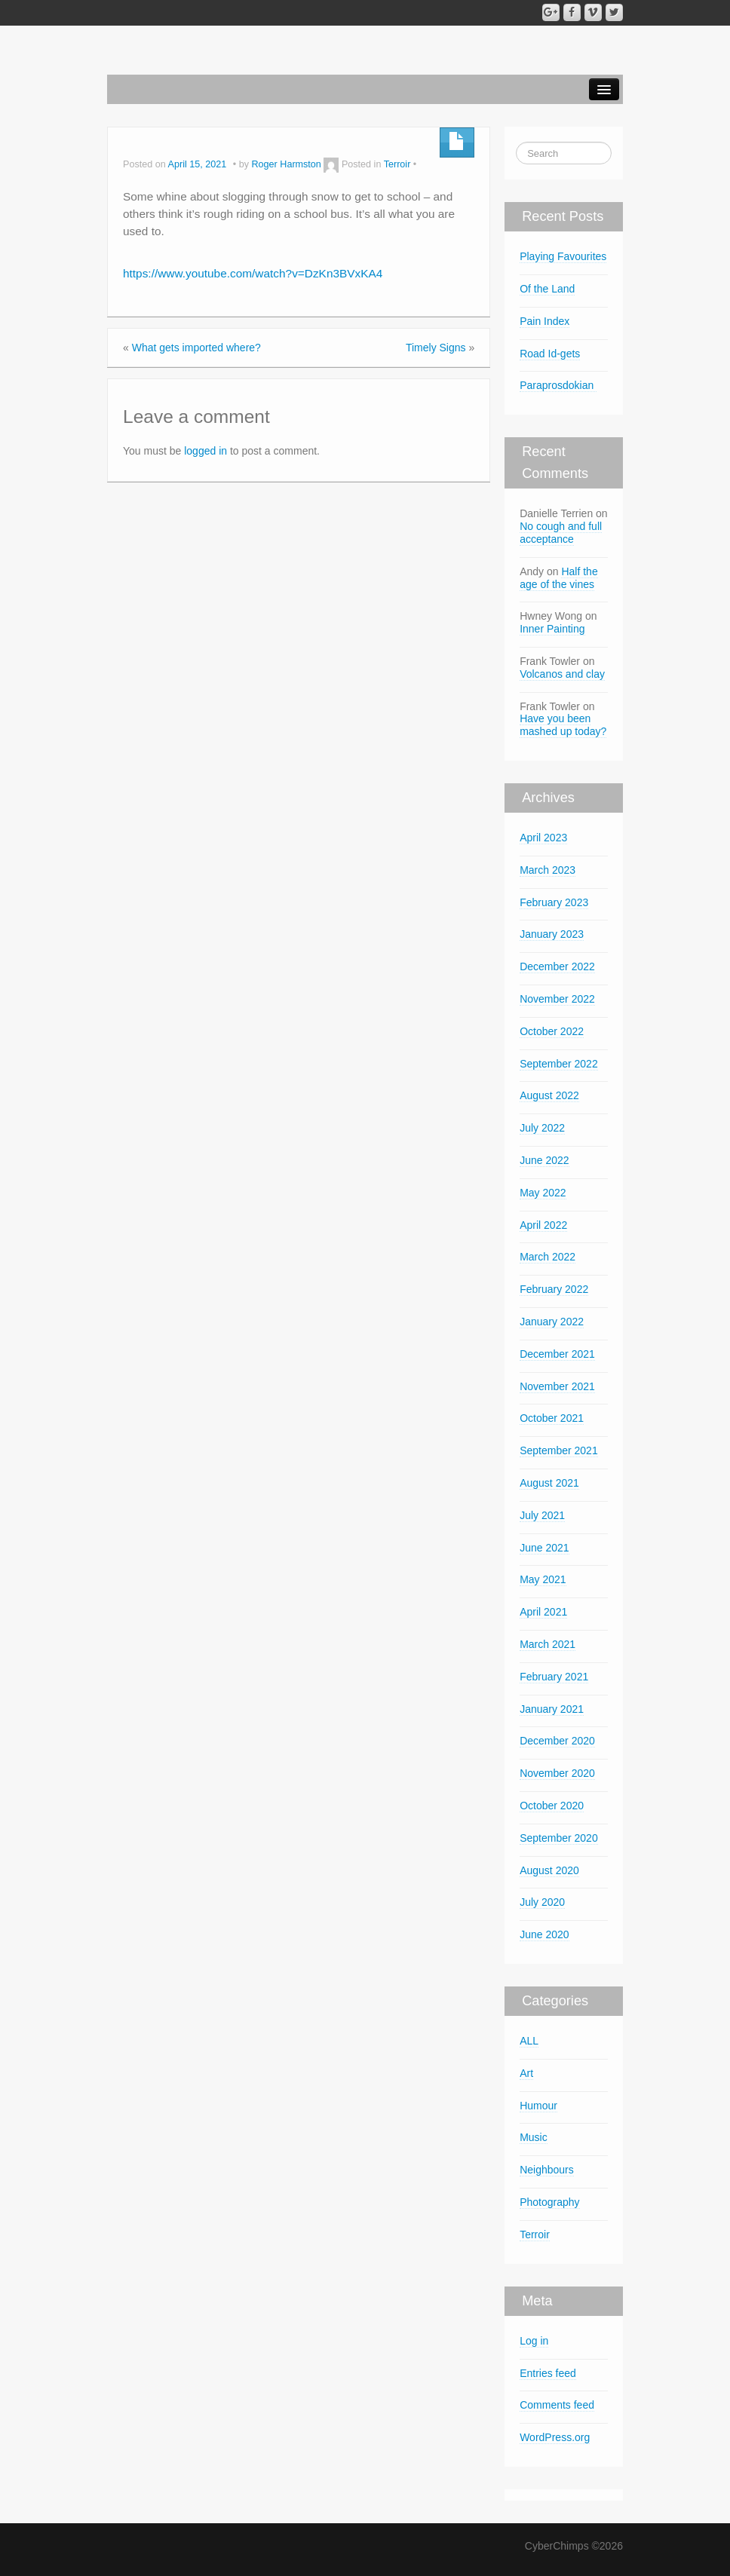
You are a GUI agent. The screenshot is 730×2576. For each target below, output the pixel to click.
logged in (205, 451)
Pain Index (544, 321)
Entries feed (548, 2373)
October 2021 (552, 1418)
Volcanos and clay (562, 674)
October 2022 (552, 1031)
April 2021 (543, 1612)
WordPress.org (555, 2437)
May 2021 (543, 1579)
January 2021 (552, 1709)
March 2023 (547, 870)
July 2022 (542, 1128)
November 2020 (557, 1773)
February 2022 (554, 1289)
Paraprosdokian (558, 385)
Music (534, 2137)
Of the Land (547, 289)
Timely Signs (436, 348)
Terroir (397, 164)
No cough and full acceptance (561, 532)
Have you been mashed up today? (563, 724)
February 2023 (554, 902)
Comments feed (557, 2405)
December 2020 (557, 1741)
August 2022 (549, 1095)
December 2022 (557, 966)
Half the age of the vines (559, 577)
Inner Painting (552, 629)
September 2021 (559, 1450)
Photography (549, 2202)
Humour (538, 2106)
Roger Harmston (286, 164)
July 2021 (542, 1515)
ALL (529, 2041)
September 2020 (559, 1838)
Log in (534, 2341)
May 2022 (543, 1193)
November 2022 (557, 999)
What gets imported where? (196, 348)
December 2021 (557, 1354)
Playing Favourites (563, 256)
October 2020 (552, 1806)
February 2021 (554, 1677)
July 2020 (542, 1902)
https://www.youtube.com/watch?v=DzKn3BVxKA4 (252, 273)
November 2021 (557, 1386)
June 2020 (544, 1934)
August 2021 (549, 1483)
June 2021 (544, 1548)
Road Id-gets (550, 354)
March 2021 (547, 1644)
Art (526, 2073)
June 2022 (544, 1160)
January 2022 (552, 1322)
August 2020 (549, 1870)
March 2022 (547, 1257)
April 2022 (543, 1225)
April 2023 (543, 838)
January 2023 (552, 934)
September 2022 (559, 1064)
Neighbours (547, 2170)
